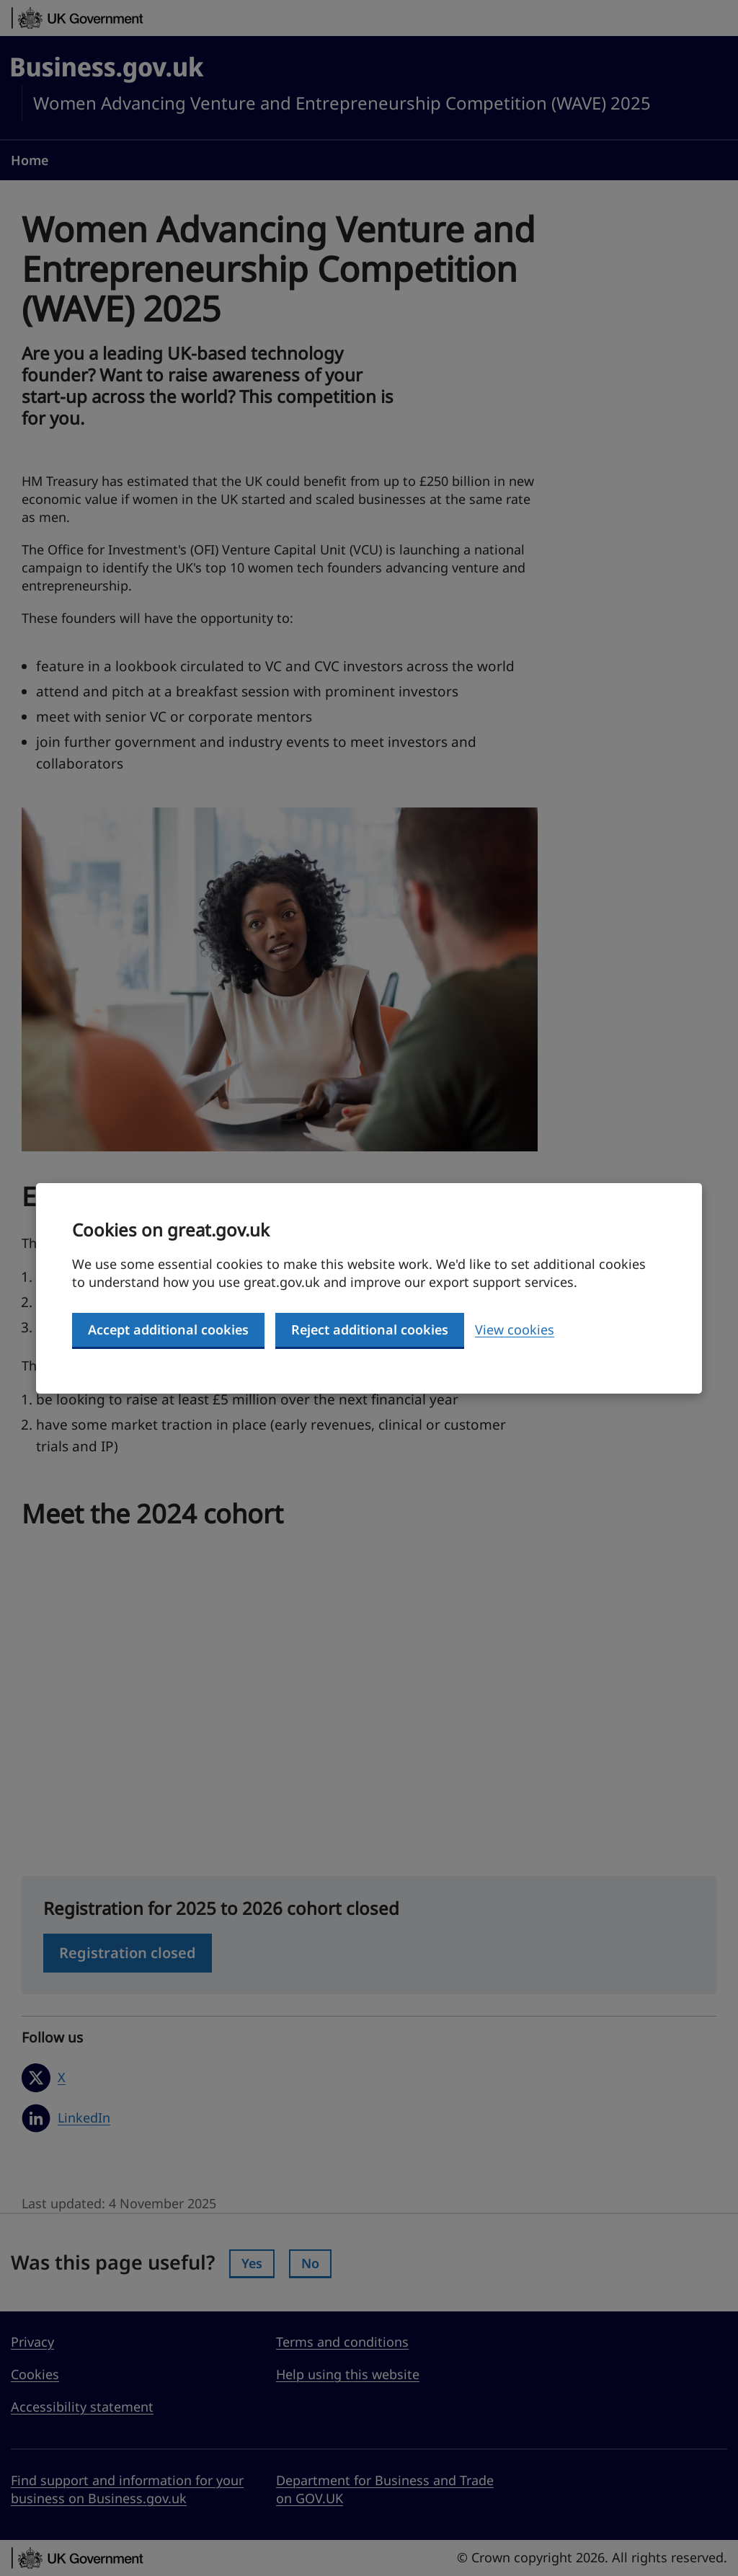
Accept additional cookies (168, 1329)
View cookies (514, 1329)
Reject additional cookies (369, 1329)
